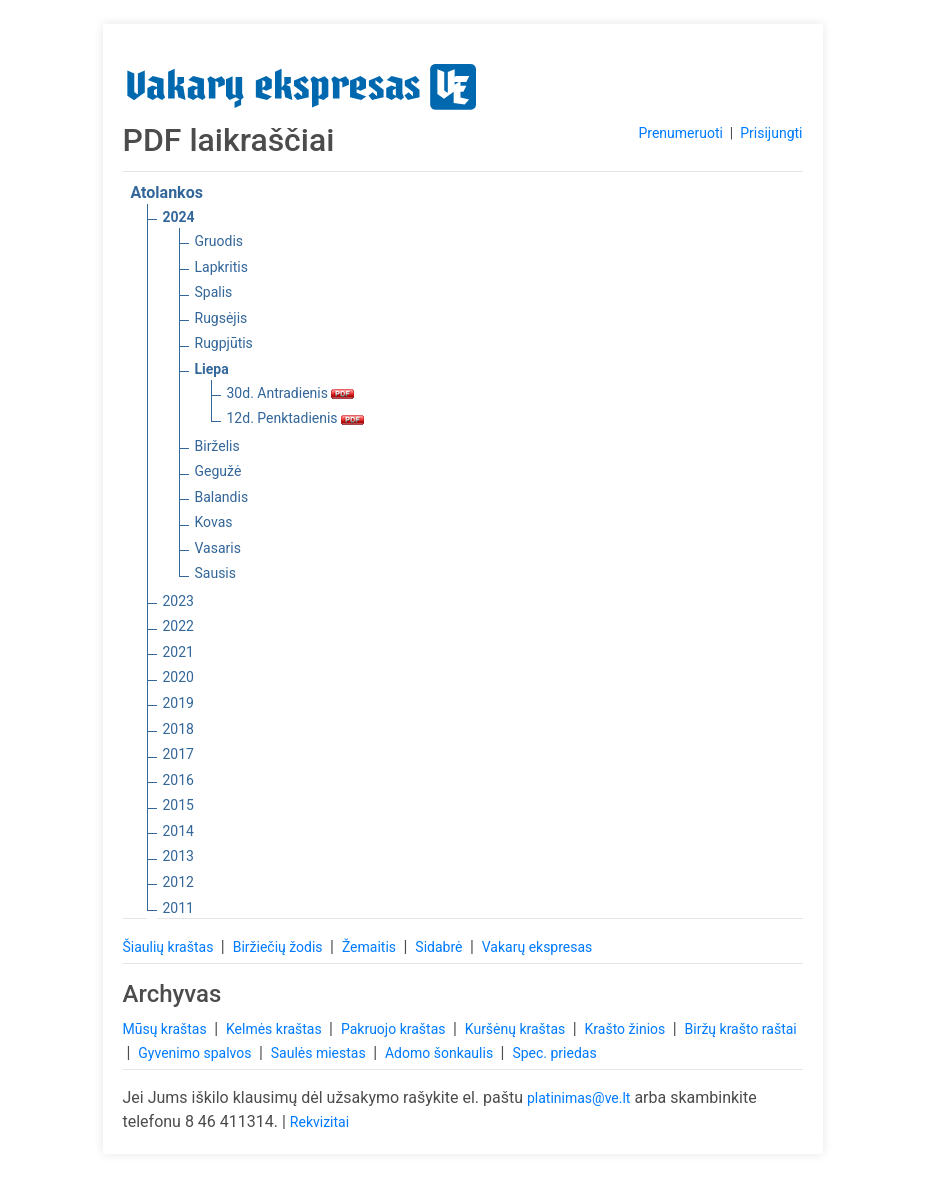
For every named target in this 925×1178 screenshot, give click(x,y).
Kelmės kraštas (275, 1029)
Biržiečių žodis (279, 947)
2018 (178, 729)
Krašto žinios (627, 1029)
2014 (178, 831)
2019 (178, 703)
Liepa (212, 369)
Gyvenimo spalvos (196, 1053)
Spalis (214, 292)
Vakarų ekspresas (537, 947)
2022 (178, 626)
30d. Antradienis (291, 393)
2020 (178, 677)
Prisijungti (771, 133)
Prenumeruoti (680, 133)
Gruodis (219, 241)
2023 (178, 601)
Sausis (216, 573)
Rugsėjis (221, 318)
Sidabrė (440, 947)
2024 (179, 217)
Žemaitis (371, 947)
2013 (178, 856)
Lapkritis (221, 267)
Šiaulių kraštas (170, 947)
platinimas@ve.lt (578, 1098)
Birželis (217, 446)
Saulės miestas (320, 1053)
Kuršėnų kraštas (517, 1029)
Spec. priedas (554, 1053)
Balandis (222, 497)
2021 (178, 652)
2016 (178, 780)
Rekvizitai (319, 1122)
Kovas (214, 522)
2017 (178, 754)
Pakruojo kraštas (395, 1029)
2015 (178, 805)
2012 (178, 882)
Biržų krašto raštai (741, 1029)
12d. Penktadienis (296, 418)
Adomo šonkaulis (441, 1053)
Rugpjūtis (224, 343)
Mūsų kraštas (167, 1029)
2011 (178, 908)
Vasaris (218, 548)
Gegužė (218, 471)
